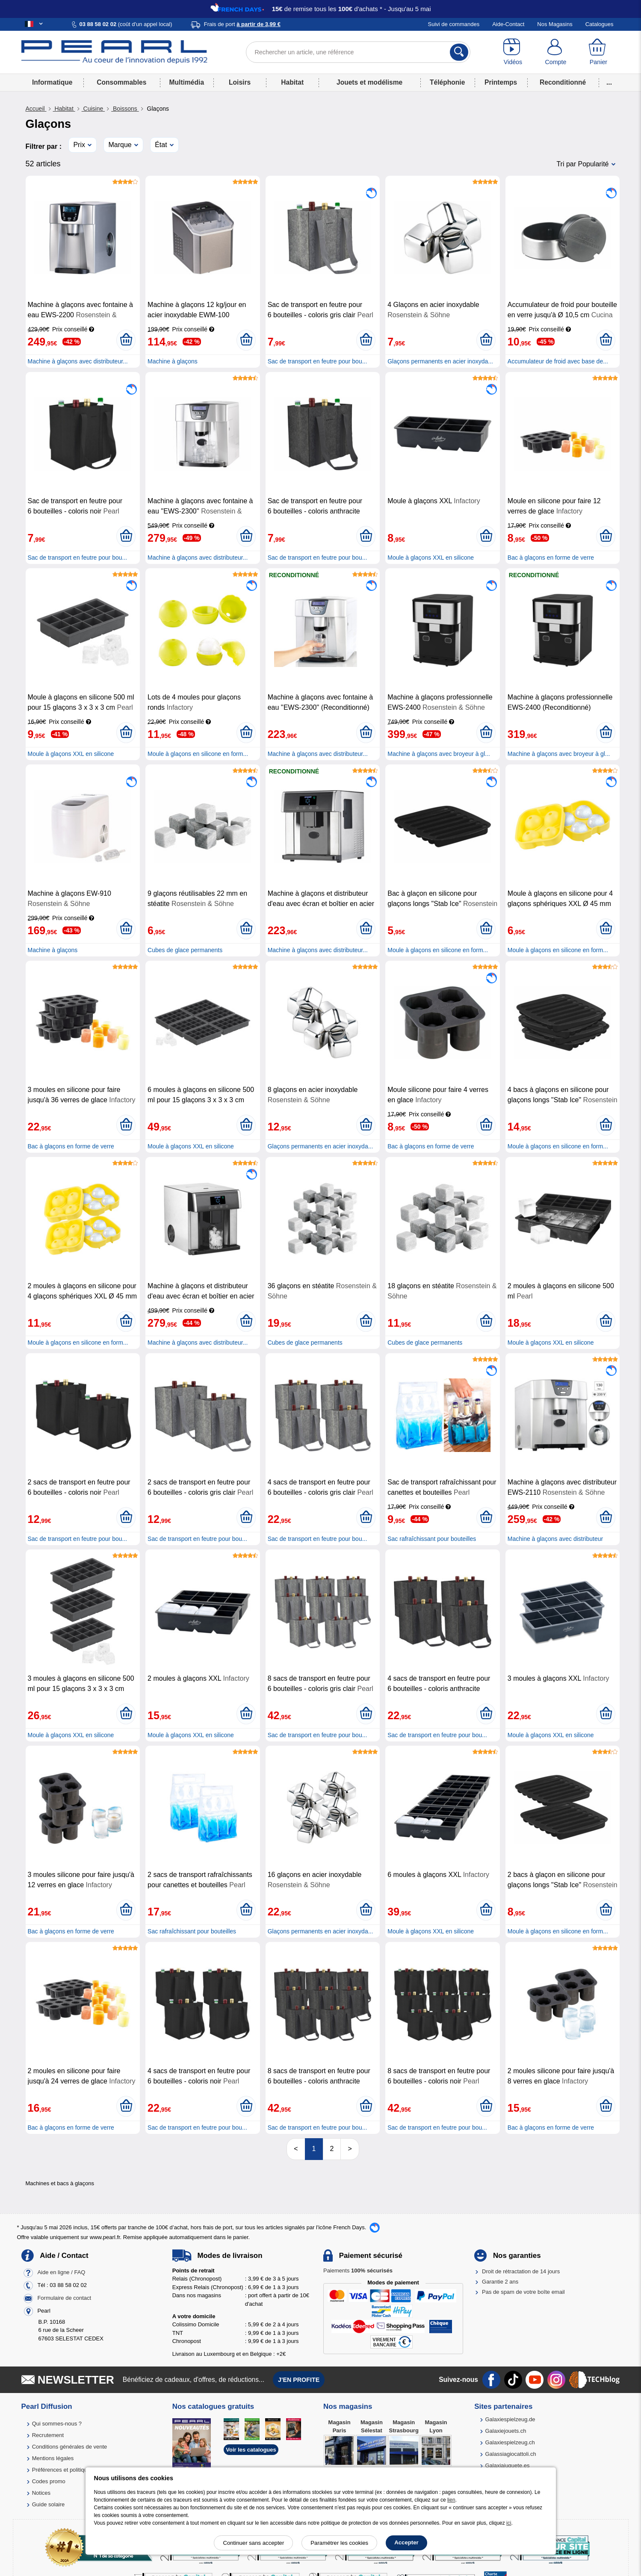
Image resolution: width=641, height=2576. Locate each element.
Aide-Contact (508, 24)
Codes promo (48, 2481)
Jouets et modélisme (369, 82)
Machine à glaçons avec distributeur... (78, 361)
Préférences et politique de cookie (74, 2470)
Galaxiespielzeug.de (510, 2419)
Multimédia (186, 82)
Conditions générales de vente (69, 2446)
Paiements (358, 2270)
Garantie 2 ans (500, 2281)
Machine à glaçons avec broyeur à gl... (438, 753)
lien (451, 2500)
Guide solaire (48, 2504)
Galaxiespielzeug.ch (510, 2442)
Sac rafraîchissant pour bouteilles (431, 1538)
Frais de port (242, 24)
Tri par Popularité (582, 164)
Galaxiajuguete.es (507, 2465)
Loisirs (240, 82)
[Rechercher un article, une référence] (358, 52)
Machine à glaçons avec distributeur (555, 1538)
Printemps (500, 82)
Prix (79, 144)
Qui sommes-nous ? (57, 2423)
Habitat (292, 82)
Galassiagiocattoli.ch (510, 2454)
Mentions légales (53, 2458)
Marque (119, 144)
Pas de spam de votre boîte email (523, 2292)
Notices (41, 2493)
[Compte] (555, 52)
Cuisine (93, 108)
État (161, 144)
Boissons (125, 108)
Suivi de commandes (454, 24)
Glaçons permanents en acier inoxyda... (440, 361)
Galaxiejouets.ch (505, 2431)
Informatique (52, 82)
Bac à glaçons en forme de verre (551, 557)
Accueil (36, 108)
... (609, 82)
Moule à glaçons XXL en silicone (430, 557)
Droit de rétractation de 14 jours (521, 2271)
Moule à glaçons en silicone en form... (198, 753)
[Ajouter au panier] (126, 340)
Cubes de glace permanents (185, 950)
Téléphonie (447, 82)
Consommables (121, 82)
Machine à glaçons (173, 361)
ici (508, 2523)
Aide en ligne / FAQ (61, 2272)
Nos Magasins (554, 24)
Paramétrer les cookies (339, 2543)
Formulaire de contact (64, 2298)
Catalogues (599, 24)
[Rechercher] (459, 52)
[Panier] (598, 52)
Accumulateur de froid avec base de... (558, 361)
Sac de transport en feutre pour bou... (317, 361)
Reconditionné (563, 82)
